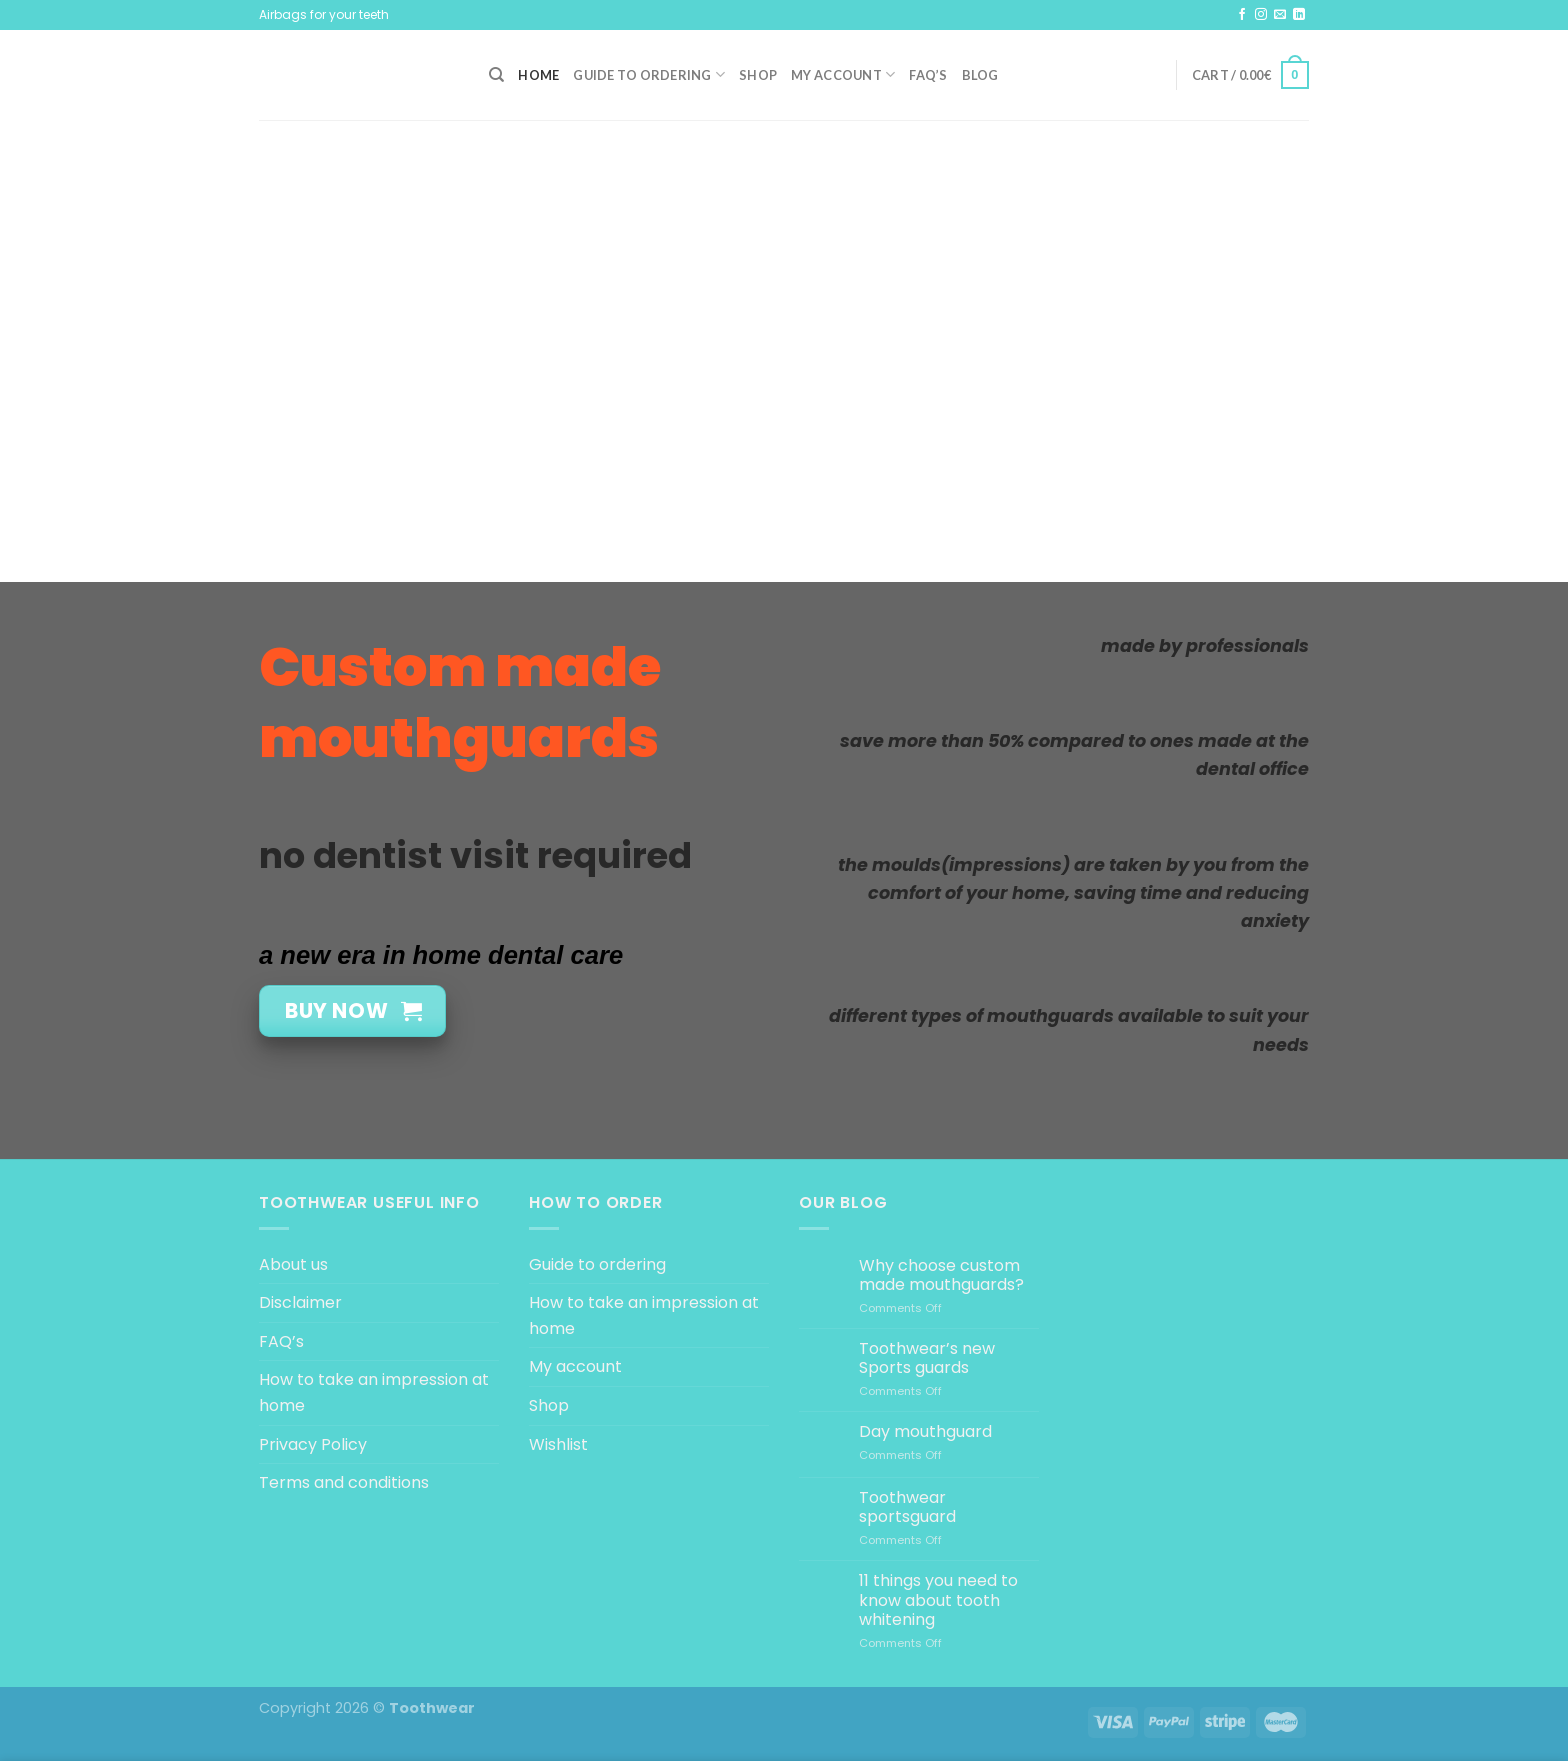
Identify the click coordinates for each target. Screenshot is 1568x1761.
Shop (758, 75)
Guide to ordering (649, 74)
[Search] (496, 75)
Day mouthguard (925, 1431)
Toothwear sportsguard (907, 1507)
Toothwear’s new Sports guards (927, 1358)
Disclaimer (300, 1302)
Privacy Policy (313, 1444)
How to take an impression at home (374, 1392)
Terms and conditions (344, 1482)
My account (843, 74)
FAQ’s (928, 75)
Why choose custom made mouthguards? (941, 1275)
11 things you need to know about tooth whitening (938, 1600)
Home (538, 75)
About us (293, 1264)
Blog (980, 75)
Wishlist (558, 1444)
